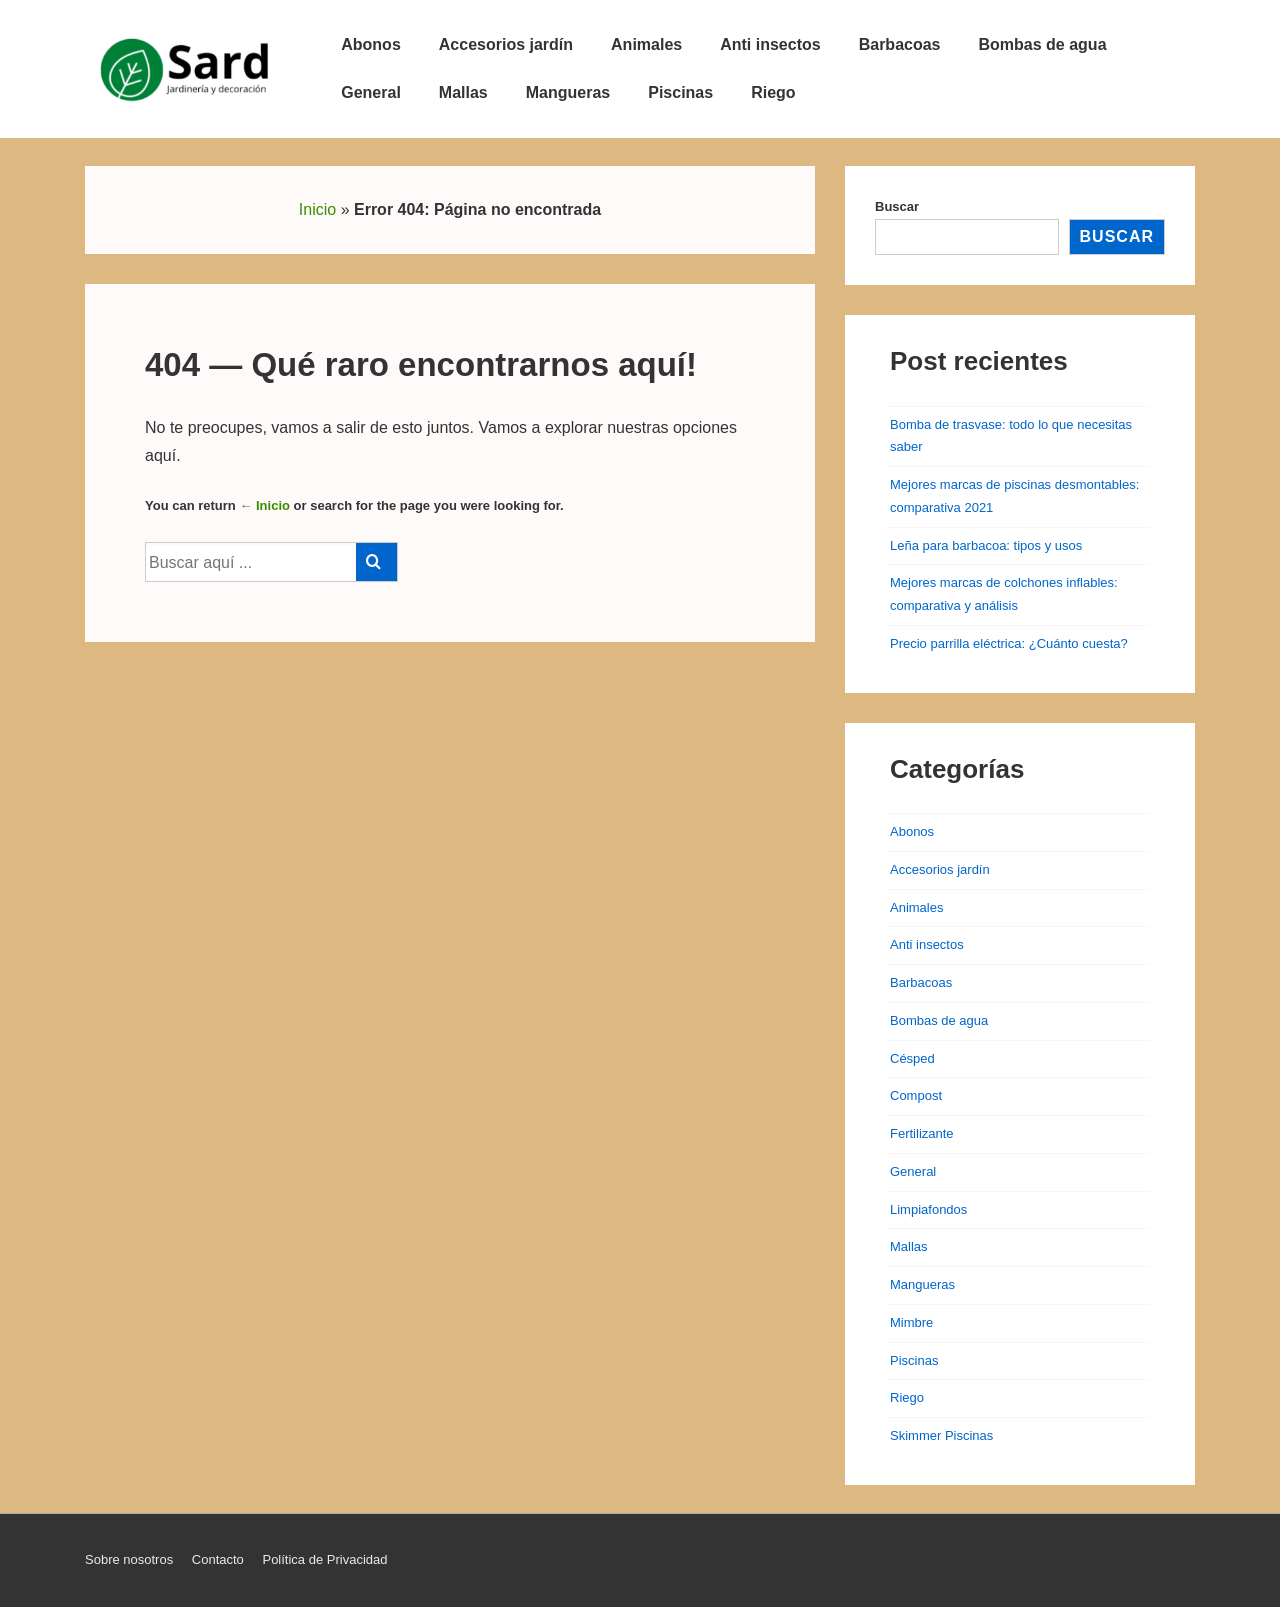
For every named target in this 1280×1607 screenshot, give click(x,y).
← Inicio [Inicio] (264, 505)
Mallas (463, 92)
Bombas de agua (1043, 44)
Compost (916, 1095)
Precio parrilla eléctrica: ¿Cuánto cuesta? (1009, 643)
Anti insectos (770, 44)
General (371, 92)
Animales (646, 44)
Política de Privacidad (324, 1559)
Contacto (218, 1559)
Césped (912, 1058)
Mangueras (568, 92)
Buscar (897, 206)
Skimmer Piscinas (941, 1435)
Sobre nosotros (129, 1559)
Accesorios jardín (506, 44)
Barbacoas (900, 44)
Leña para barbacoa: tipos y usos (986, 545)
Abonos (371, 44)
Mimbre (911, 1322)
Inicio (317, 209)
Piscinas (680, 92)
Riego (773, 92)
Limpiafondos (928, 1209)
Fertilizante (922, 1133)
